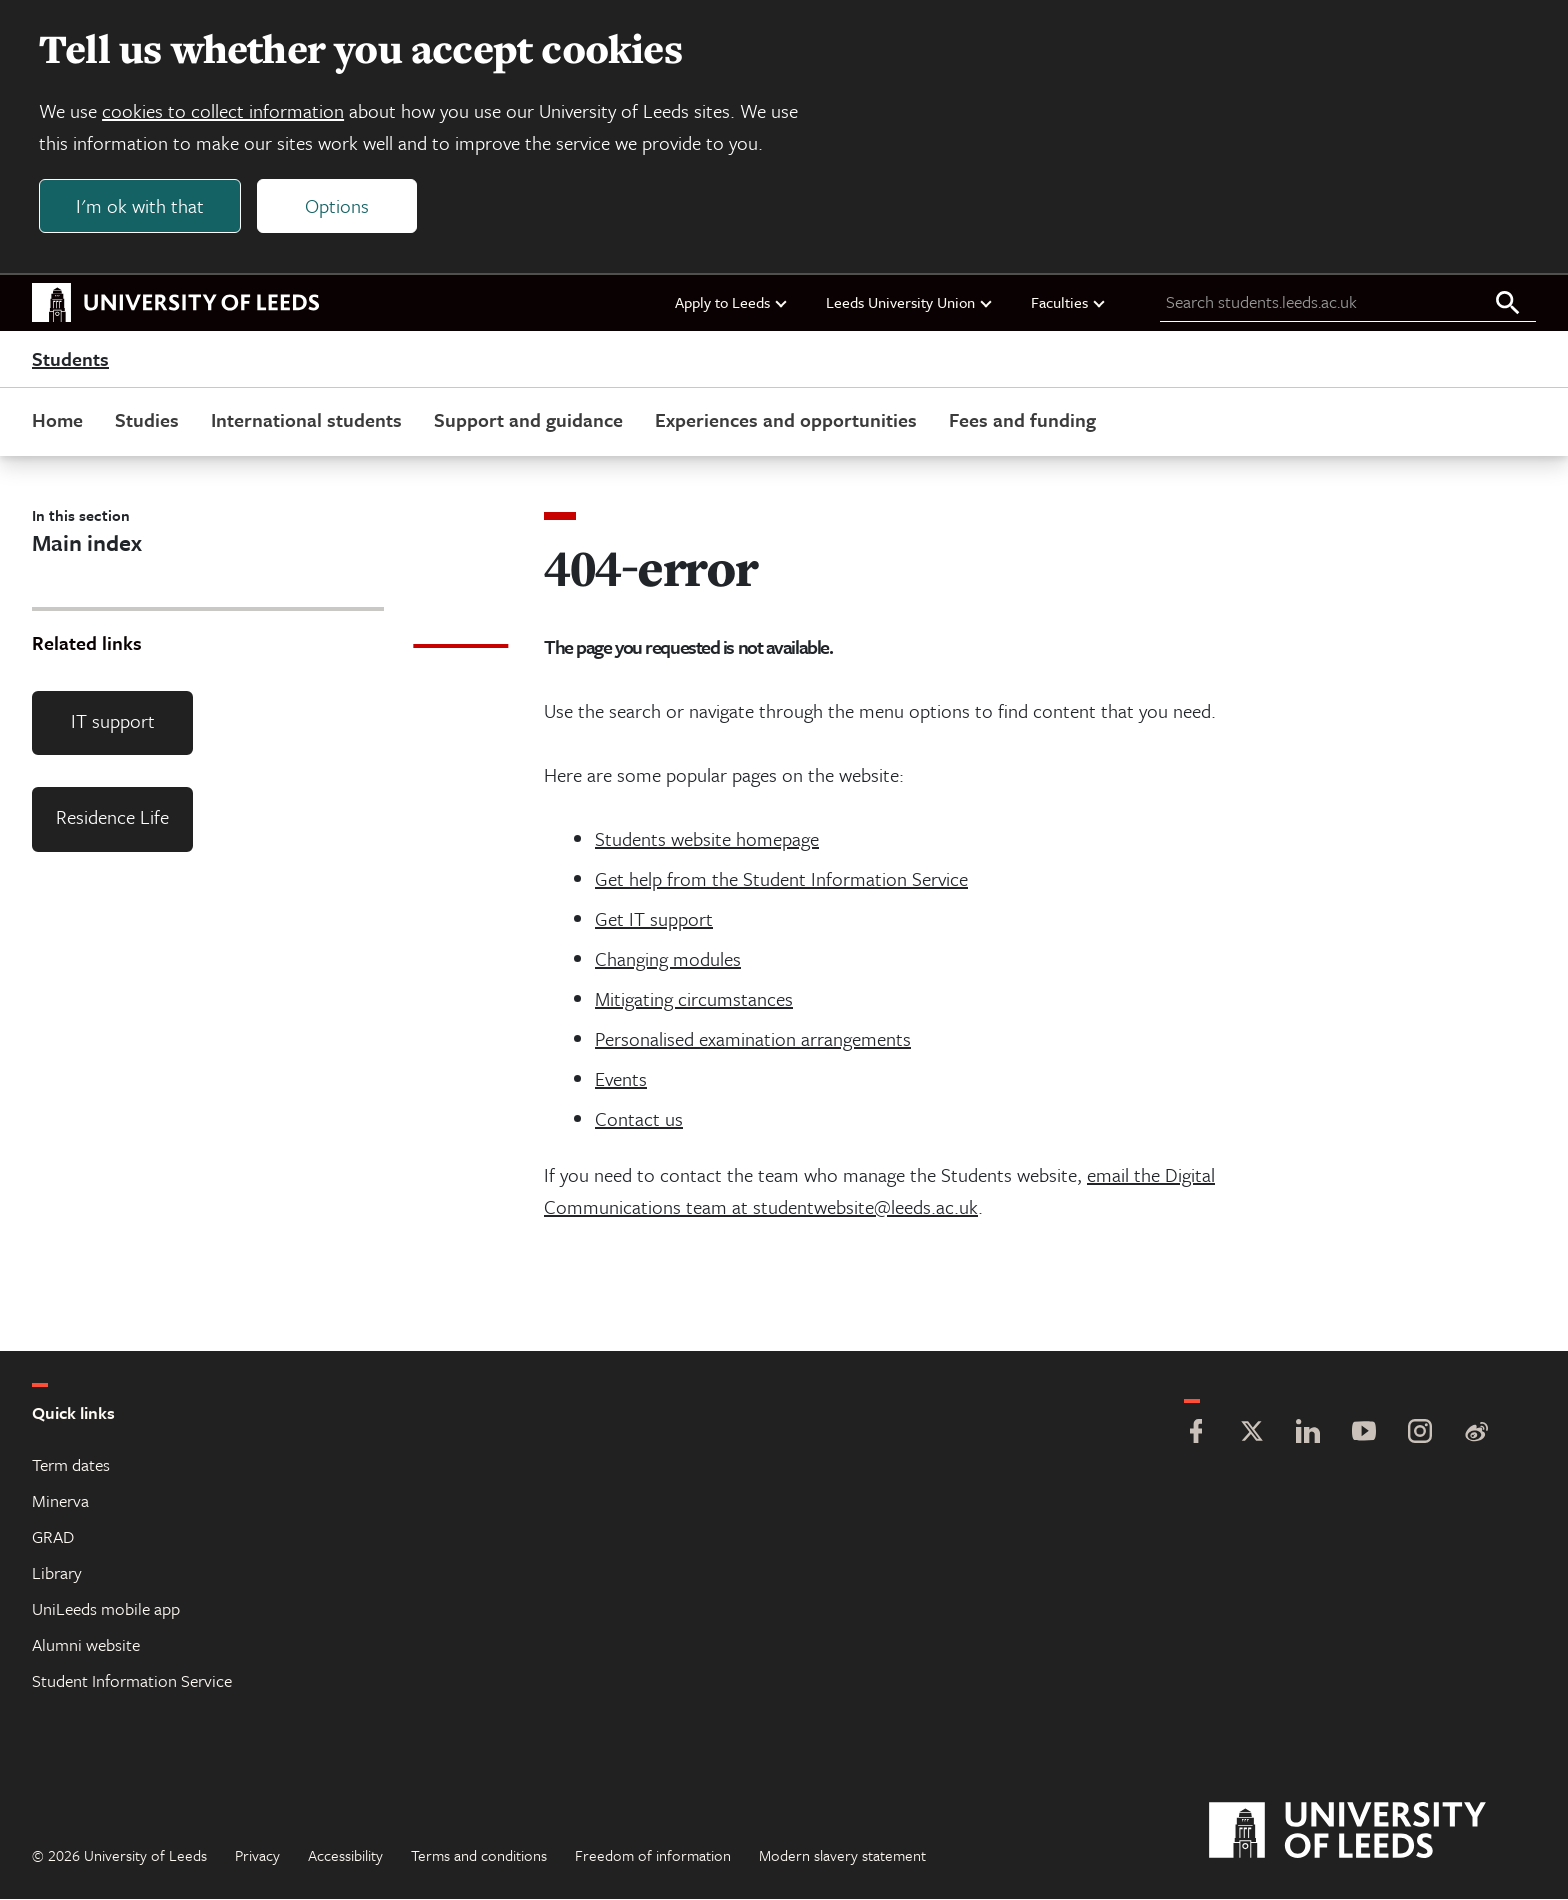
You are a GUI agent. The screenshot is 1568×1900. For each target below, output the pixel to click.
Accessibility (345, 1856)
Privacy (257, 1856)
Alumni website (86, 1645)
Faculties (1069, 303)
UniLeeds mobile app (106, 1609)
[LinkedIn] (1308, 1434)
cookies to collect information (224, 111)
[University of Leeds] (1372, 1832)
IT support (113, 721)
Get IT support (654, 919)
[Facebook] (1196, 1434)
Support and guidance (528, 420)
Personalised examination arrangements (753, 1039)
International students (306, 420)
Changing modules (668, 959)
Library (57, 1573)
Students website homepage (707, 839)
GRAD (53, 1537)
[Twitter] (1252, 1434)
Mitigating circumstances (694, 999)
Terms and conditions (479, 1856)
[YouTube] (1364, 1434)
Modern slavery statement (842, 1856)
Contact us (639, 1119)
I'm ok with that (141, 206)
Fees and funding (1022, 420)
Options (338, 206)
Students (70, 360)
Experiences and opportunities (786, 420)
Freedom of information (653, 1856)
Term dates (71, 1465)
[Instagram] (1420, 1434)
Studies (147, 420)
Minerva (60, 1501)
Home (57, 420)
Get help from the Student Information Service (781, 879)
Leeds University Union (910, 303)
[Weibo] (1476, 1434)
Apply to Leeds (732, 303)
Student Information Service (132, 1681)
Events (621, 1079)
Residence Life (112, 818)
